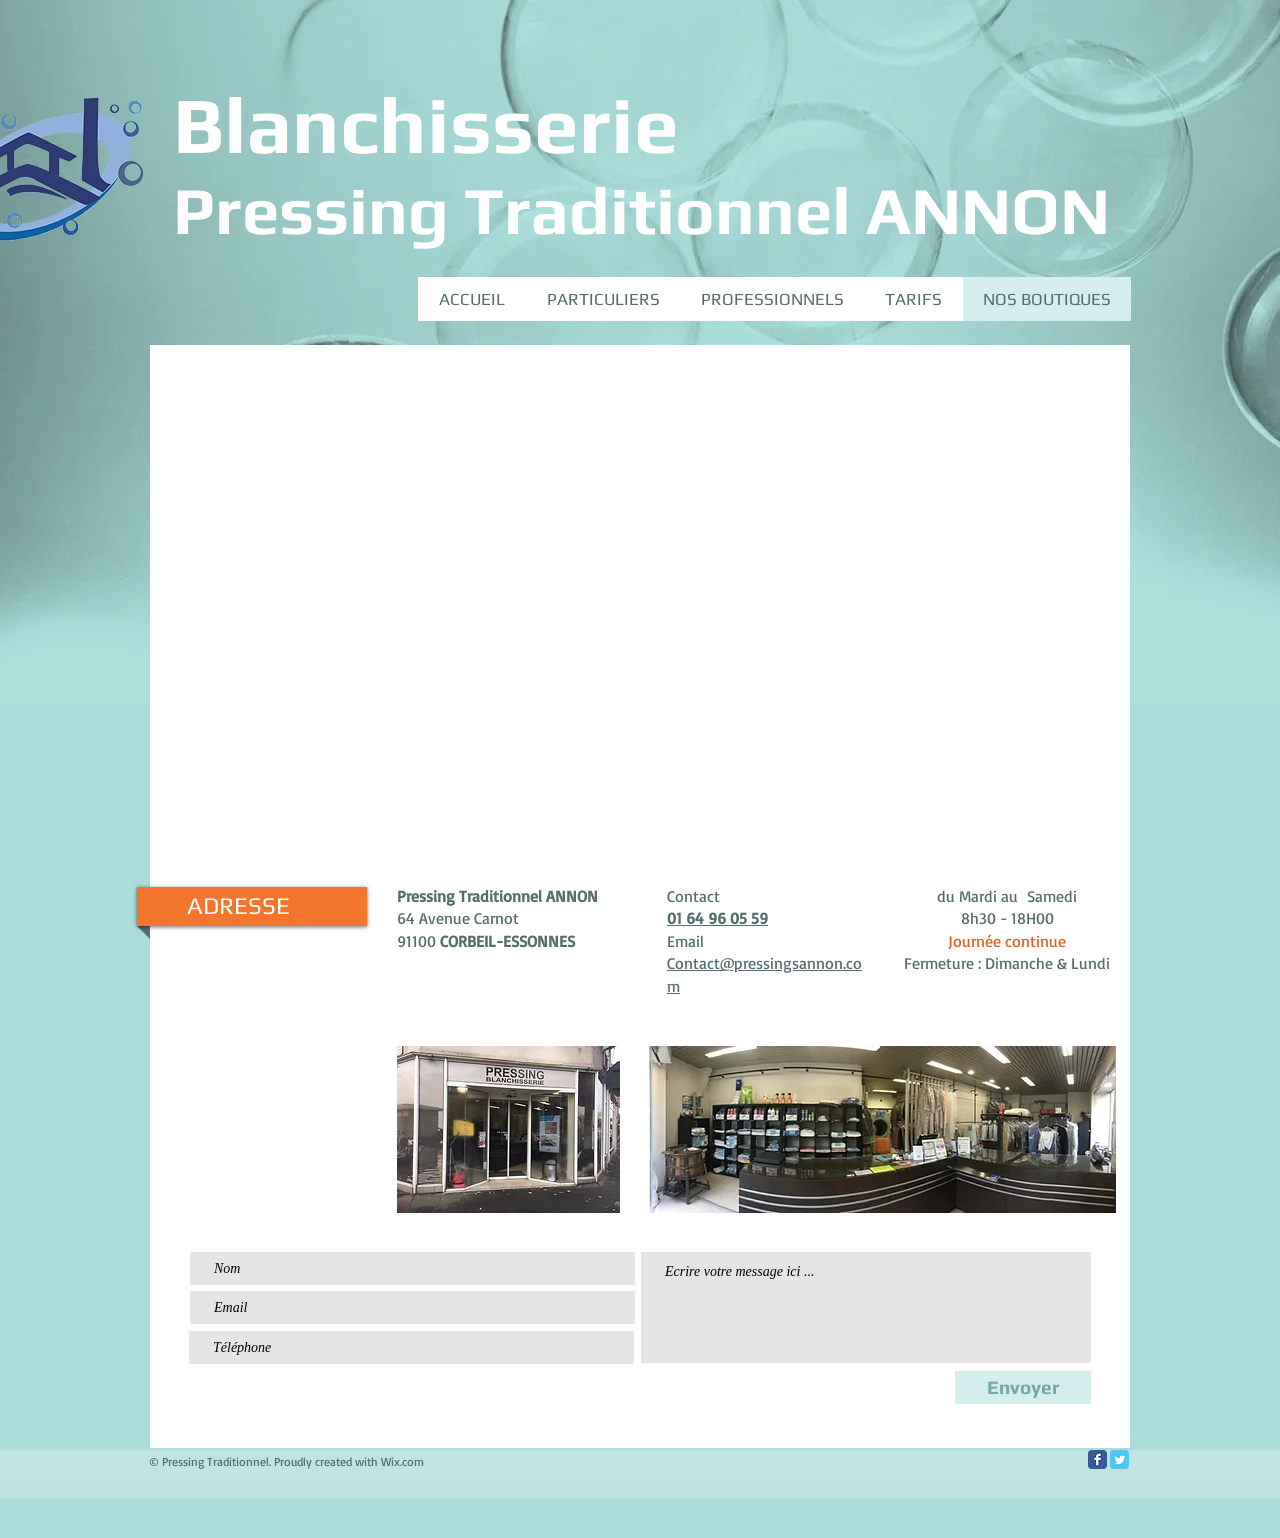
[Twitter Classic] (1119, 1459)
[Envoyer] (1023, 1387)
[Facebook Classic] (1097, 1459)
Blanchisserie (426, 124)
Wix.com (402, 1461)
